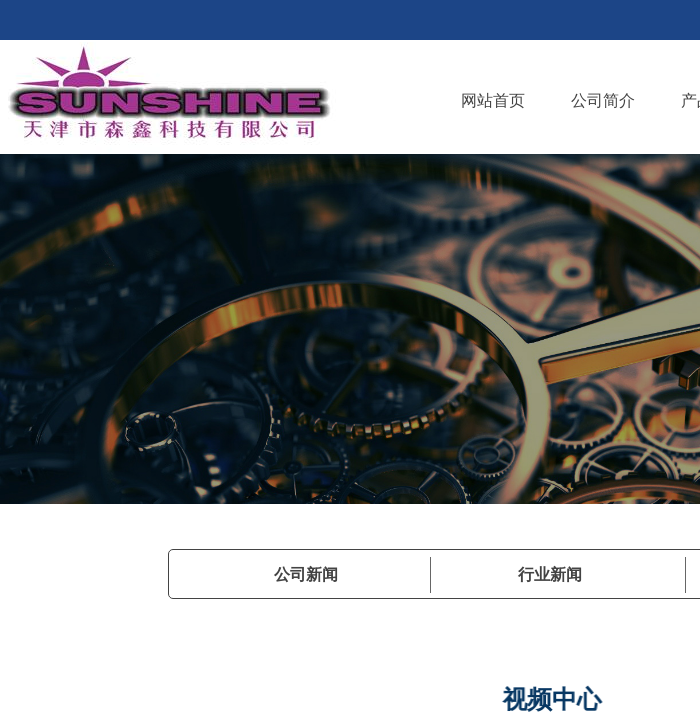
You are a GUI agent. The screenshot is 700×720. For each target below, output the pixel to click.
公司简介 (603, 100)
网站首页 (493, 100)
